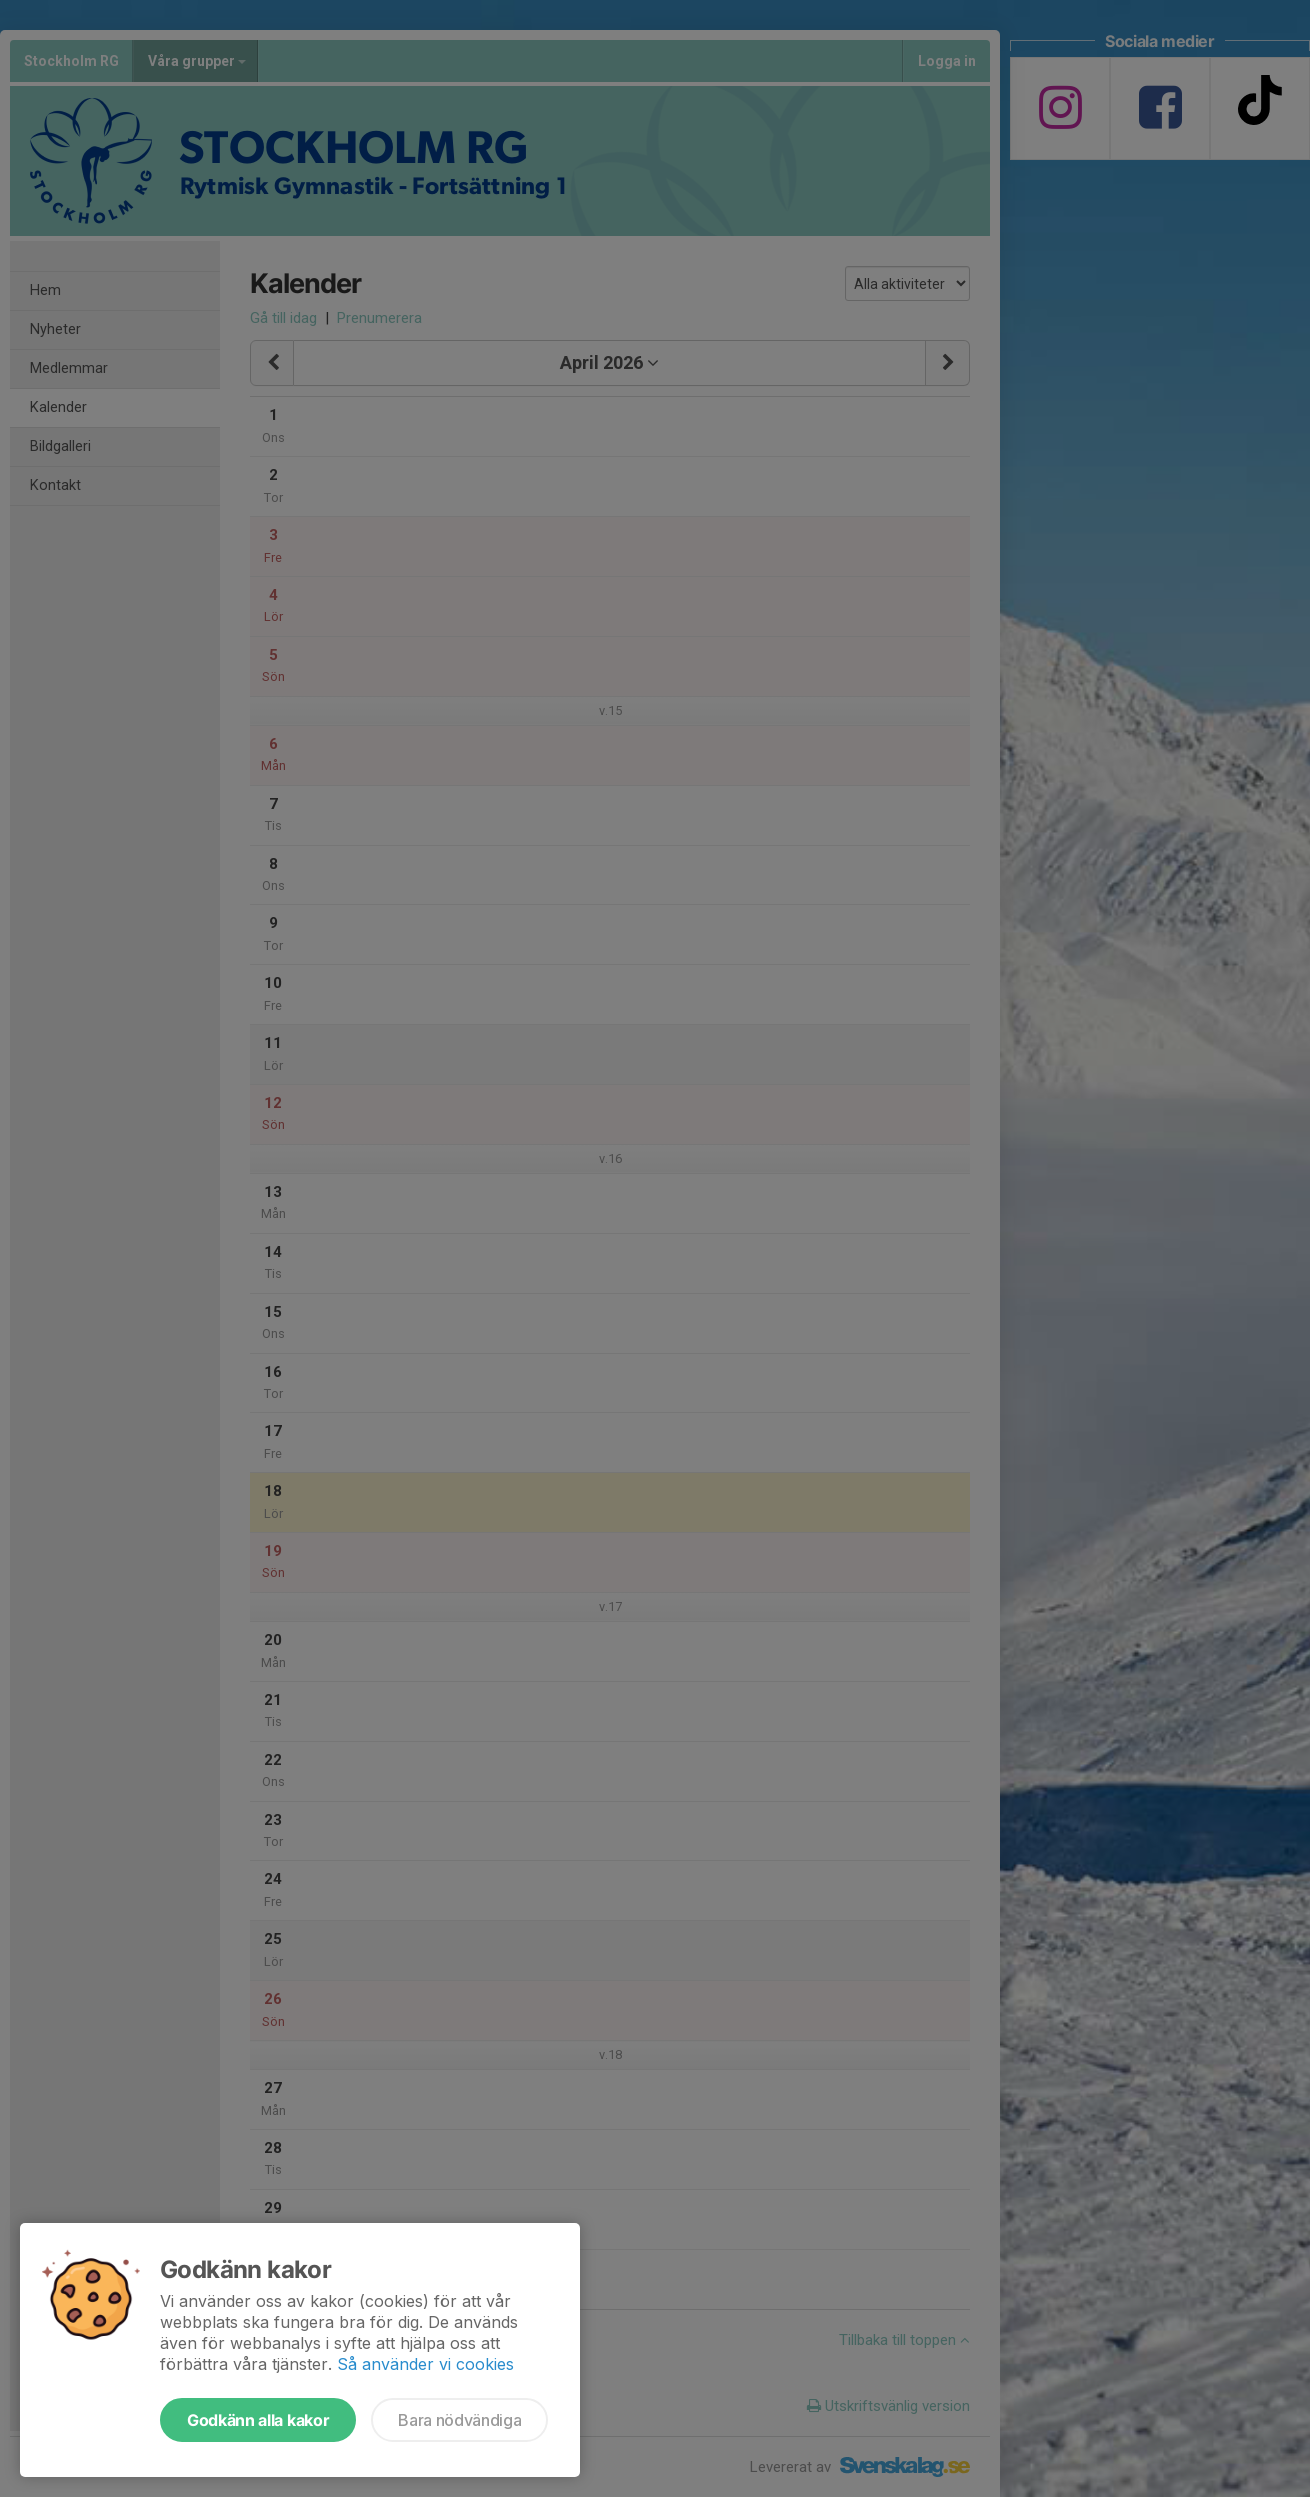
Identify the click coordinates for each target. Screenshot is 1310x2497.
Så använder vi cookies (425, 2364)
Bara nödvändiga (459, 2420)
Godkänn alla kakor (258, 2420)
